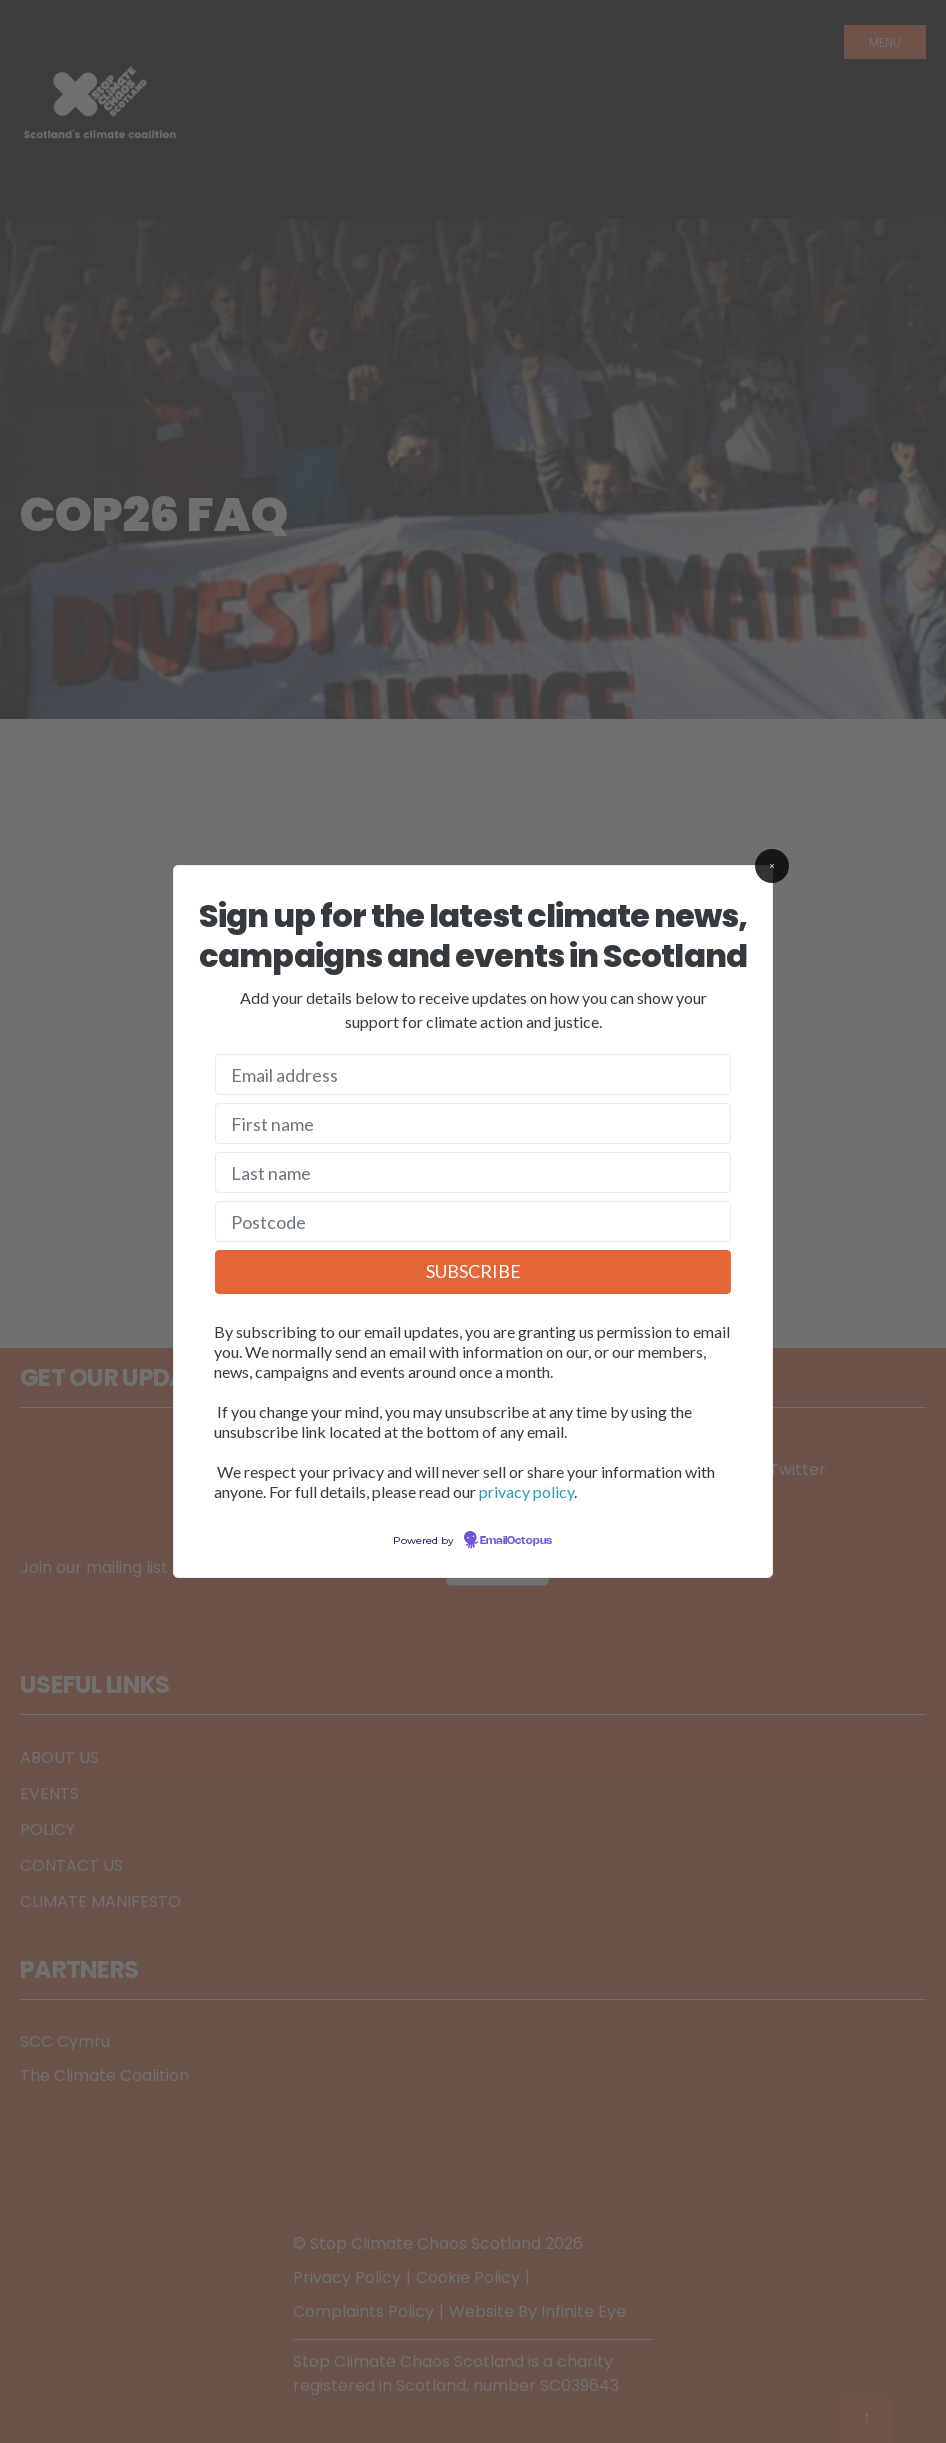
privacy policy (526, 1491)
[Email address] (473, 1074)
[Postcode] (473, 1221)
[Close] (772, 866)
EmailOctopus (516, 1541)
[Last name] (473, 1172)
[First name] (473, 1123)
